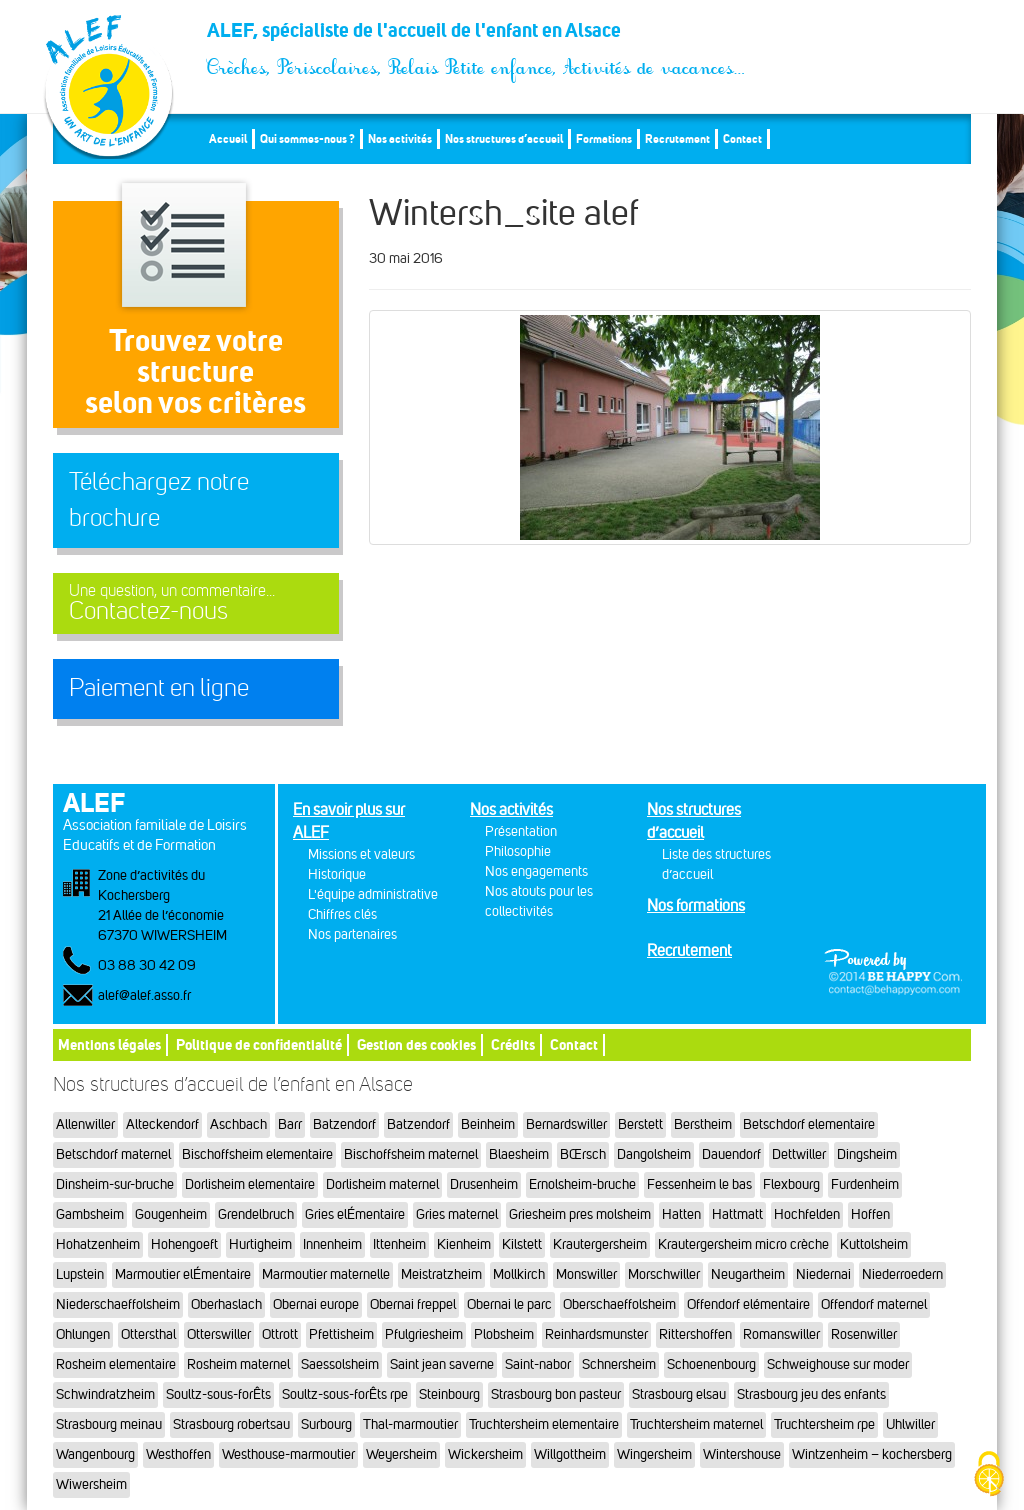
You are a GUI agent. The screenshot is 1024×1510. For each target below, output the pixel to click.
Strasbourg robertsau (231, 1424)
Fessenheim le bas (699, 1184)
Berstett (640, 1124)
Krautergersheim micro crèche (743, 1244)
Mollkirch (519, 1274)
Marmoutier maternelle (326, 1274)
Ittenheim (399, 1244)
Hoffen (870, 1214)
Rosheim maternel (238, 1364)
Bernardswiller (566, 1124)
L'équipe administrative (373, 894)
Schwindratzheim (105, 1394)
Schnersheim (619, 1364)
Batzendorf (344, 1124)
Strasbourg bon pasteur (556, 1394)
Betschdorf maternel (113, 1154)
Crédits (513, 1044)
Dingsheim (867, 1154)
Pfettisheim (341, 1334)
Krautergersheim (600, 1244)
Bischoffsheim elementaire (257, 1154)
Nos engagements (536, 871)
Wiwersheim (91, 1484)
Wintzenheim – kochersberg (872, 1454)
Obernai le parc (509, 1304)
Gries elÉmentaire (355, 1214)
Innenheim (332, 1244)
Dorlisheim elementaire (250, 1184)
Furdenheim (865, 1184)
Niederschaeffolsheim (118, 1304)
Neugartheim (748, 1274)
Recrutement (677, 138)
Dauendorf (731, 1154)
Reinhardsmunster (596, 1334)
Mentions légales (109, 1044)
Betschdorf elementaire (809, 1124)
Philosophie (518, 851)
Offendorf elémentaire (748, 1304)
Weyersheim (401, 1454)
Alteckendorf (162, 1124)
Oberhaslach (226, 1304)
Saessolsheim (340, 1364)
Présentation (521, 831)
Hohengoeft (184, 1244)
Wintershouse (742, 1454)
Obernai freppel (413, 1304)
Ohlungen (83, 1334)
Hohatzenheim (98, 1244)
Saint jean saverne (442, 1364)
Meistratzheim (441, 1274)
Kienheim (464, 1244)
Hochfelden (807, 1214)
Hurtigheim (260, 1244)
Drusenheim (484, 1184)
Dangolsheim (654, 1154)
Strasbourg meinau (109, 1424)
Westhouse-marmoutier (288, 1454)
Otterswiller (219, 1334)
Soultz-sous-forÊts (218, 1394)
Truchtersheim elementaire (544, 1424)
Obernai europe (316, 1304)
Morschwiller (664, 1274)
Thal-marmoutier (410, 1424)
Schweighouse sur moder (838, 1364)
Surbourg (326, 1424)
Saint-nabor (538, 1364)
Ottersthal (148, 1334)
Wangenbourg (95, 1454)
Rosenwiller (864, 1334)
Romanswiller (781, 1334)
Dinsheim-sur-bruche (115, 1184)
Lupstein (80, 1274)
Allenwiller (85, 1124)
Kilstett (522, 1244)
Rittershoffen (695, 1334)
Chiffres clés (342, 914)
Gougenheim (171, 1214)
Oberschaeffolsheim (619, 1304)
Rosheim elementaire (116, 1364)
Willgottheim (570, 1454)
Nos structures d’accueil (504, 138)
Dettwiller (799, 1154)
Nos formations (696, 905)
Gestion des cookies (416, 1044)
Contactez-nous (196, 603)
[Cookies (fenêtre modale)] (989, 1475)
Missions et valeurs (361, 854)
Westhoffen (178, 1454)
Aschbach (238, 1124)
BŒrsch (583, 1154)
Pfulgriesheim (424, 1334)
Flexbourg (791, 1184)
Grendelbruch (256, 1214)
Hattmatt (737, 1214)
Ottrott (280, 1334)
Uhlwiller (910, 1424)
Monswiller (586, 1274)
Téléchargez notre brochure (159, 500)
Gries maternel (457, 1214)
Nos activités (400, 138)
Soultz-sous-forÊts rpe (345, 1394)
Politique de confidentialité (259, 1044)
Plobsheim (504, 1334)
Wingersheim (654, 1454)
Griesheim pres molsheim (580, 1214)
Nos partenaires (352, 934)
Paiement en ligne (159, 688)
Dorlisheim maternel (382, 1184)
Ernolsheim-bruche (582, 1184)
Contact (742, 138)
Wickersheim (485, 1454)
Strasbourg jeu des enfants (811, 1394)
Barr (290, 1124)
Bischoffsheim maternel (411, 1154)
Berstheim (703, 1124)
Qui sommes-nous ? (307, 138)
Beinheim (488, 1124)
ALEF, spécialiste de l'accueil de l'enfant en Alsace (477, 36)
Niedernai (823, 1274)
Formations (604, 138)
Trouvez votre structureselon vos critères (195, 371)
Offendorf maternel (874, 1304)
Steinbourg (449, 1394)
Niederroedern (902, 1274)
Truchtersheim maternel (696, 1424)
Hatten (681, 1214)
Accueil (228, 138)
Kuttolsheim (874, 1244)
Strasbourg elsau (679, 1394)
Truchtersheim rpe (824, 1424)
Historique (337, 874)
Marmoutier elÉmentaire (183, 1274)
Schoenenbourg (711, 1364)
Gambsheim (90, 1214)
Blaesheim (519, 1154)
